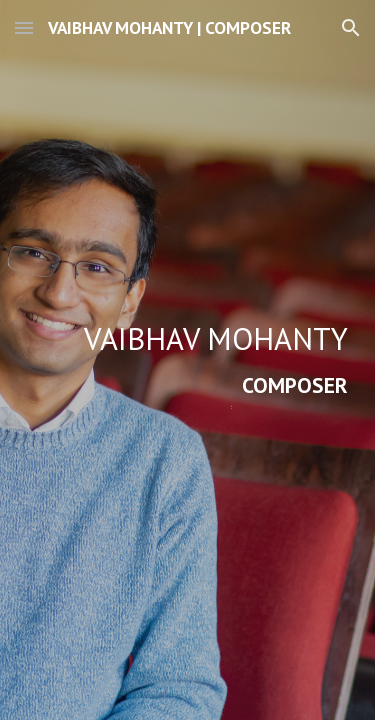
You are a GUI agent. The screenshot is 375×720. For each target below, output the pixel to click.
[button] (24, 27)
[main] (188, 360)
